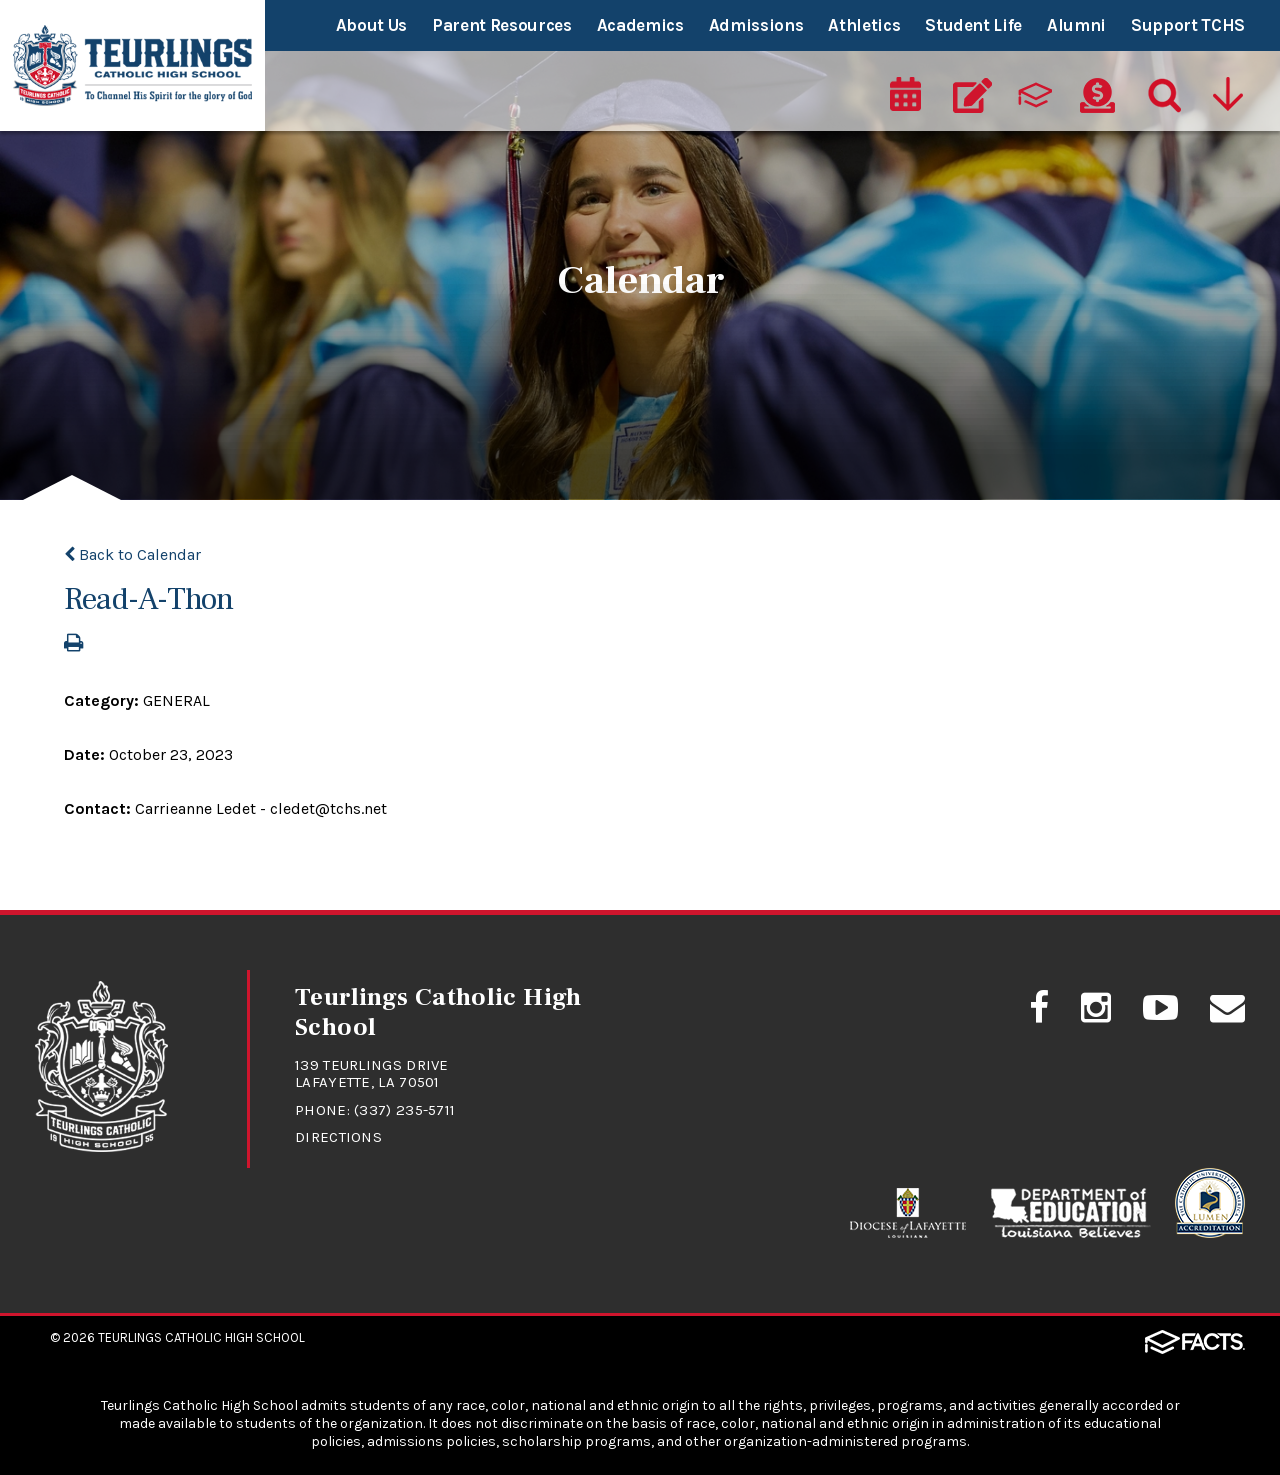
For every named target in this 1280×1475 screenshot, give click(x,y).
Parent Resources (502, 25)
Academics (640, 25)
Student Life (973, 25)
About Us (371, 25)
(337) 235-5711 (404, 1110)
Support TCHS (1188, 25)
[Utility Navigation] (1227, 96)
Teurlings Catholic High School (201, 1337)
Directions (338, 1137)
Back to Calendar (132, 554)
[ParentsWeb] (1035, 96)
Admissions (756, 25)
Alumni (1076, 25)
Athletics (864, 25)
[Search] (1160, 96)
